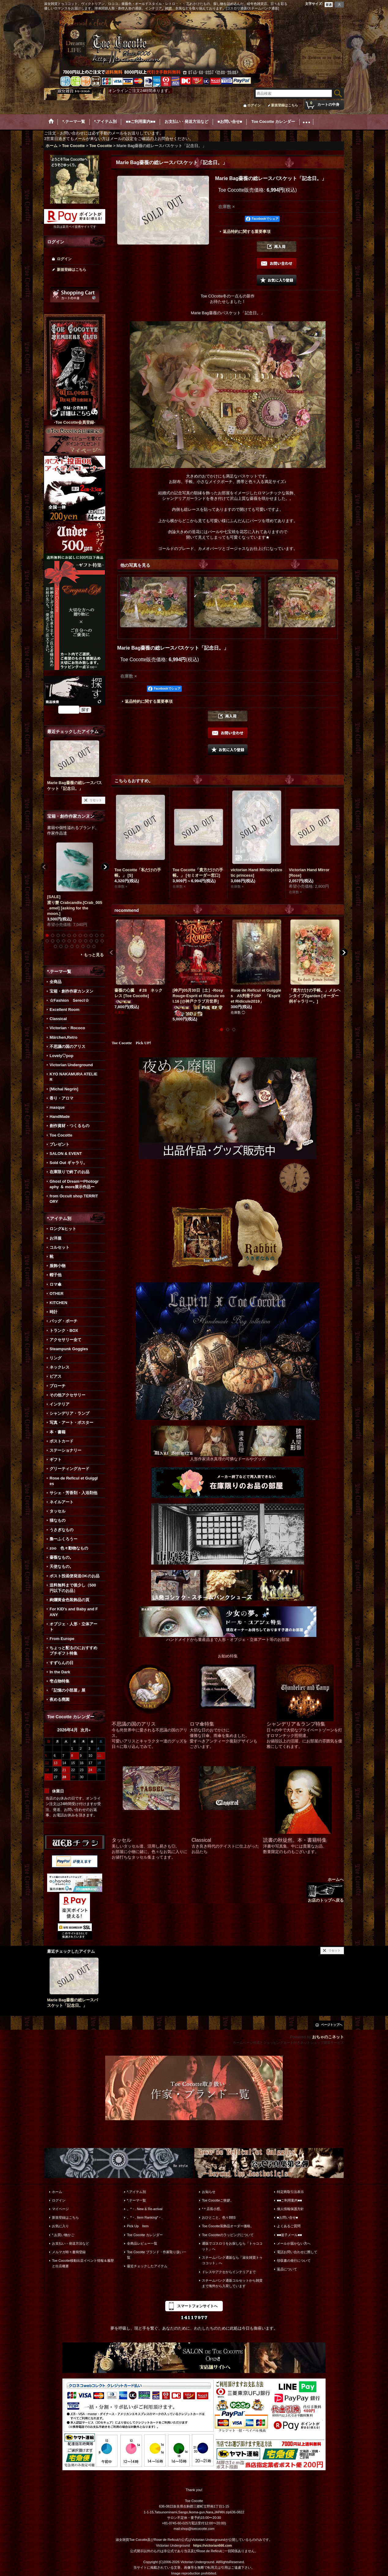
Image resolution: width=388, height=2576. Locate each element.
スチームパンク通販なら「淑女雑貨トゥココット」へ (232, 2260)
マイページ (60, 2209)
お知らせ (208, 2192)
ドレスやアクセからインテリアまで (229, 2272)
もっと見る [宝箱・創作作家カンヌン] (94, 955)
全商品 (56, 981)
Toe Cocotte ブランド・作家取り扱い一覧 (156, 2254)
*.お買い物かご (63, 2235)
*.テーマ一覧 (136, 2200)
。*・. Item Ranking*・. (144, 2217)
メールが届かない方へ (294, 2243)
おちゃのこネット (328, 2037)
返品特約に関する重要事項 (246, 231)
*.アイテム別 (136, 2192)
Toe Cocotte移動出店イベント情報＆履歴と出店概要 (83, 2263)
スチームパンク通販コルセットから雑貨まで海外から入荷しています (232, 2283)
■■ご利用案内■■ (289, 2200)
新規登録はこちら (284, 105)
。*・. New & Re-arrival (144, 2209)
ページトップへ (331, 2024)
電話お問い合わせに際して (297, 2252)
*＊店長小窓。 (212, 2209)
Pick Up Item (138, 2226)
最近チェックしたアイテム (147, 2266)
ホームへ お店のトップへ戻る (325, 1890)
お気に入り (60, 2226)
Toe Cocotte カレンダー (145, 2235)
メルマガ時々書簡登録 (69, 2252)
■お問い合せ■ (287, 2217)
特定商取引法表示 (290, 2192)
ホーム (57, 2192)
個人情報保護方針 (290, 2209)
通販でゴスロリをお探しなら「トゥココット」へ (232, 2246)
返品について (287, 2269)
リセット (96, 800)
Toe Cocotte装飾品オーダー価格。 (228, 2226)
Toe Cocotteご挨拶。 (217, 2200)
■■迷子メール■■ (289, 2235)
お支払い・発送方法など (70, 2243)
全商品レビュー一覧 (142, 2243)
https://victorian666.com (212, 2545)
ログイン (254, 105)
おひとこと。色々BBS (219, 2217)
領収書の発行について (294, 2260)
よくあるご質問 (288, 2226)
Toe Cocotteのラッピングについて (228, 2235)
